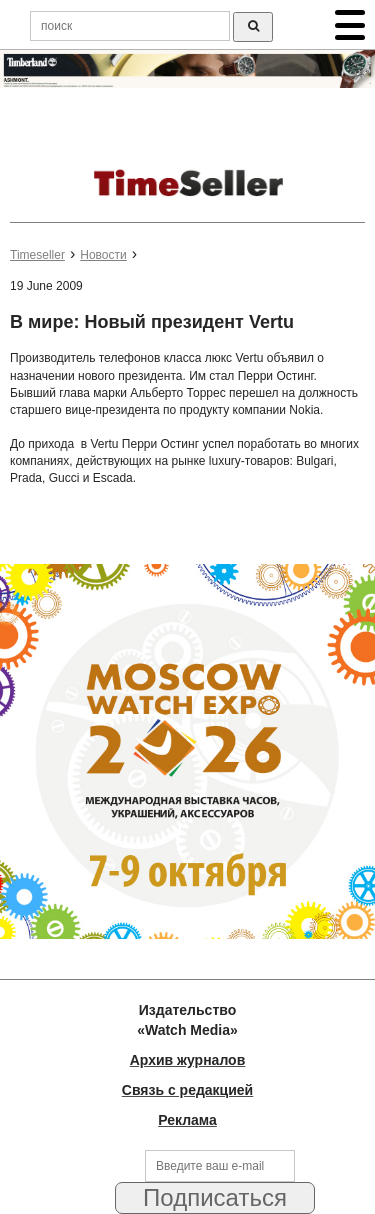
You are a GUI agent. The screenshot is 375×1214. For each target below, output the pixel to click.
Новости (103, 255)
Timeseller (37, 255)
